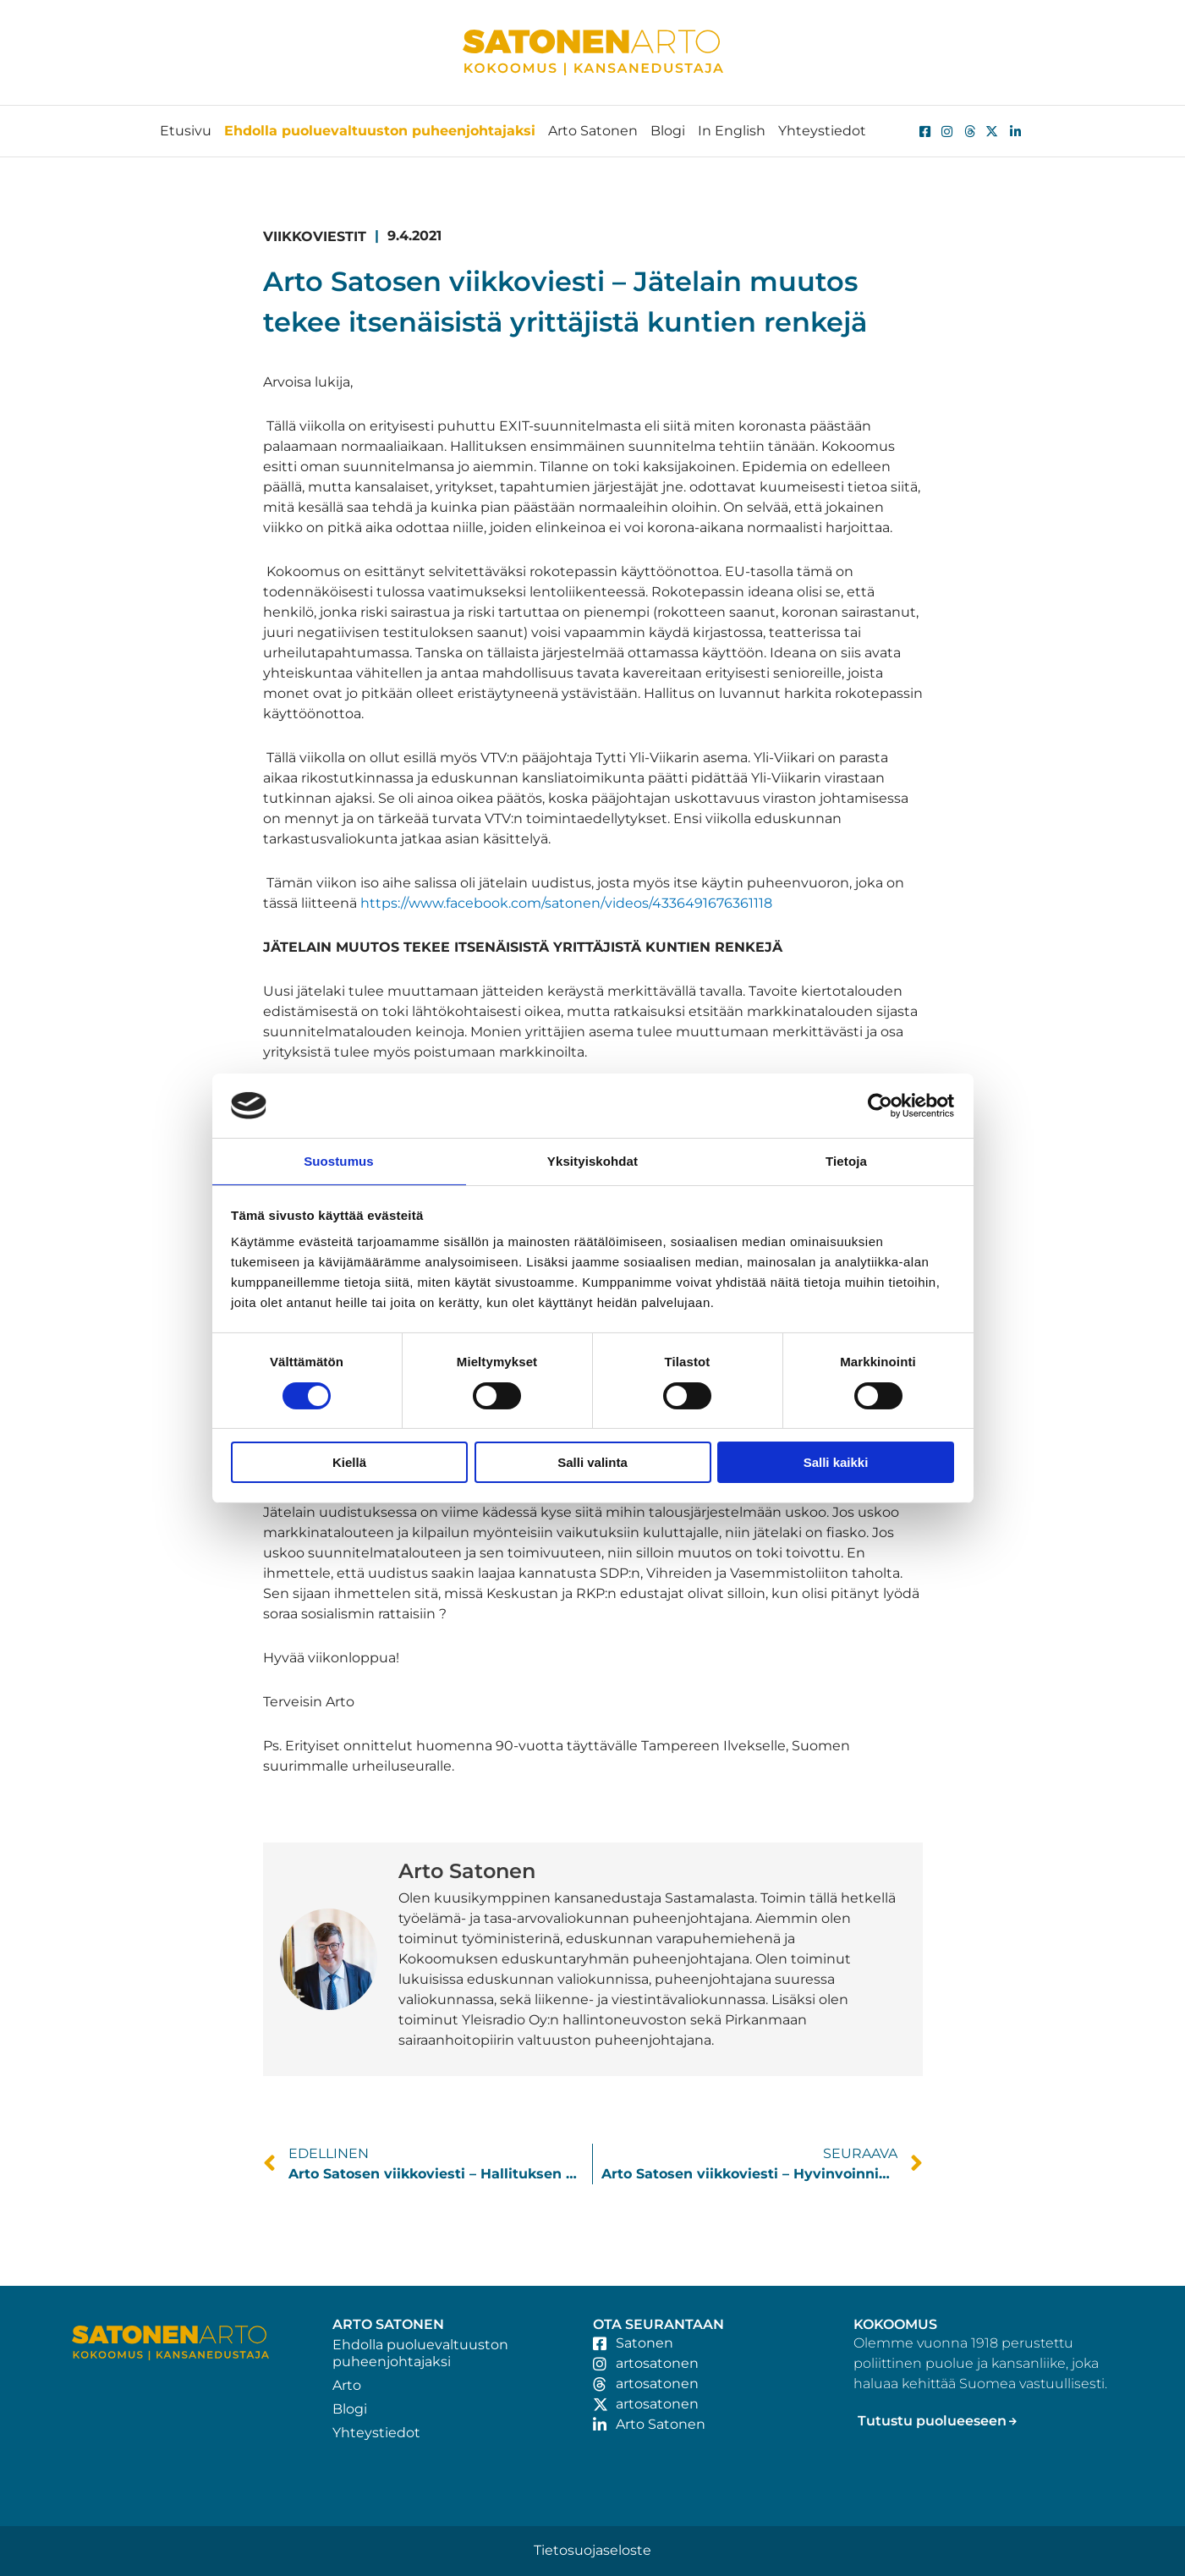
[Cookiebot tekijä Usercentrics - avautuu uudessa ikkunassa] (880, 1105)
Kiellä (349, 1463)
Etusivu (185, 131)
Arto (346, 2385)
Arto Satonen (593, 131)
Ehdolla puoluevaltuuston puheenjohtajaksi (379, 131)
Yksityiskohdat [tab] (592, 1160)
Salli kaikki (836, 1463)
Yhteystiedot (822, 131)
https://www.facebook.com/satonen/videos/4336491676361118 (566, 903)
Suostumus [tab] (339, 1160)
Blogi (667, 131)
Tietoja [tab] (846, 1160)
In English (731, 131)
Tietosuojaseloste (592, 2550)
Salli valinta (592, 1463)
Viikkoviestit (314, 236)
